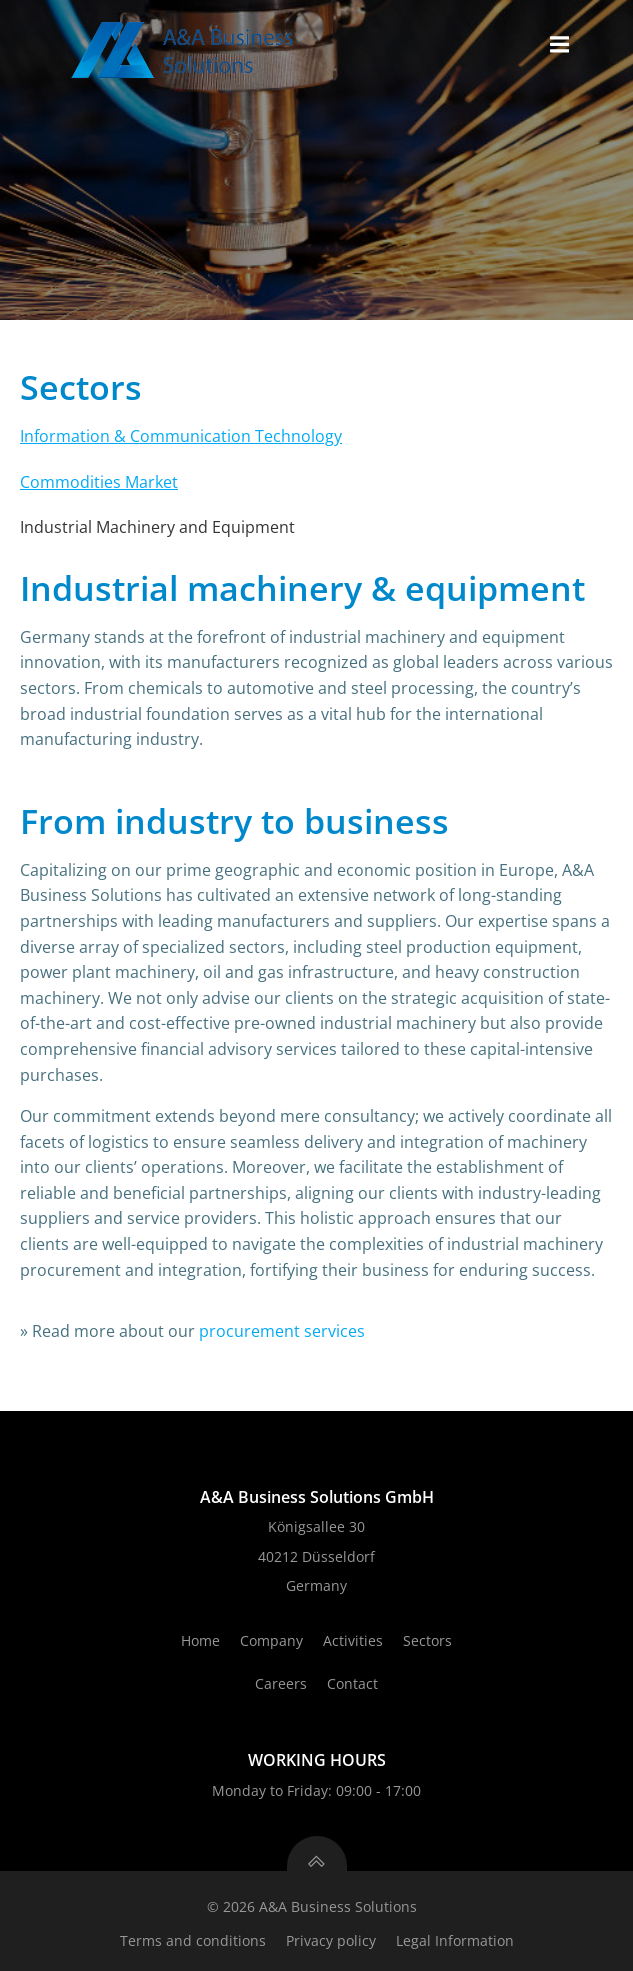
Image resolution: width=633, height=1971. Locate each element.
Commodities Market (99, 482)
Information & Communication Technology (181, 436)
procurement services (282, 1331)
